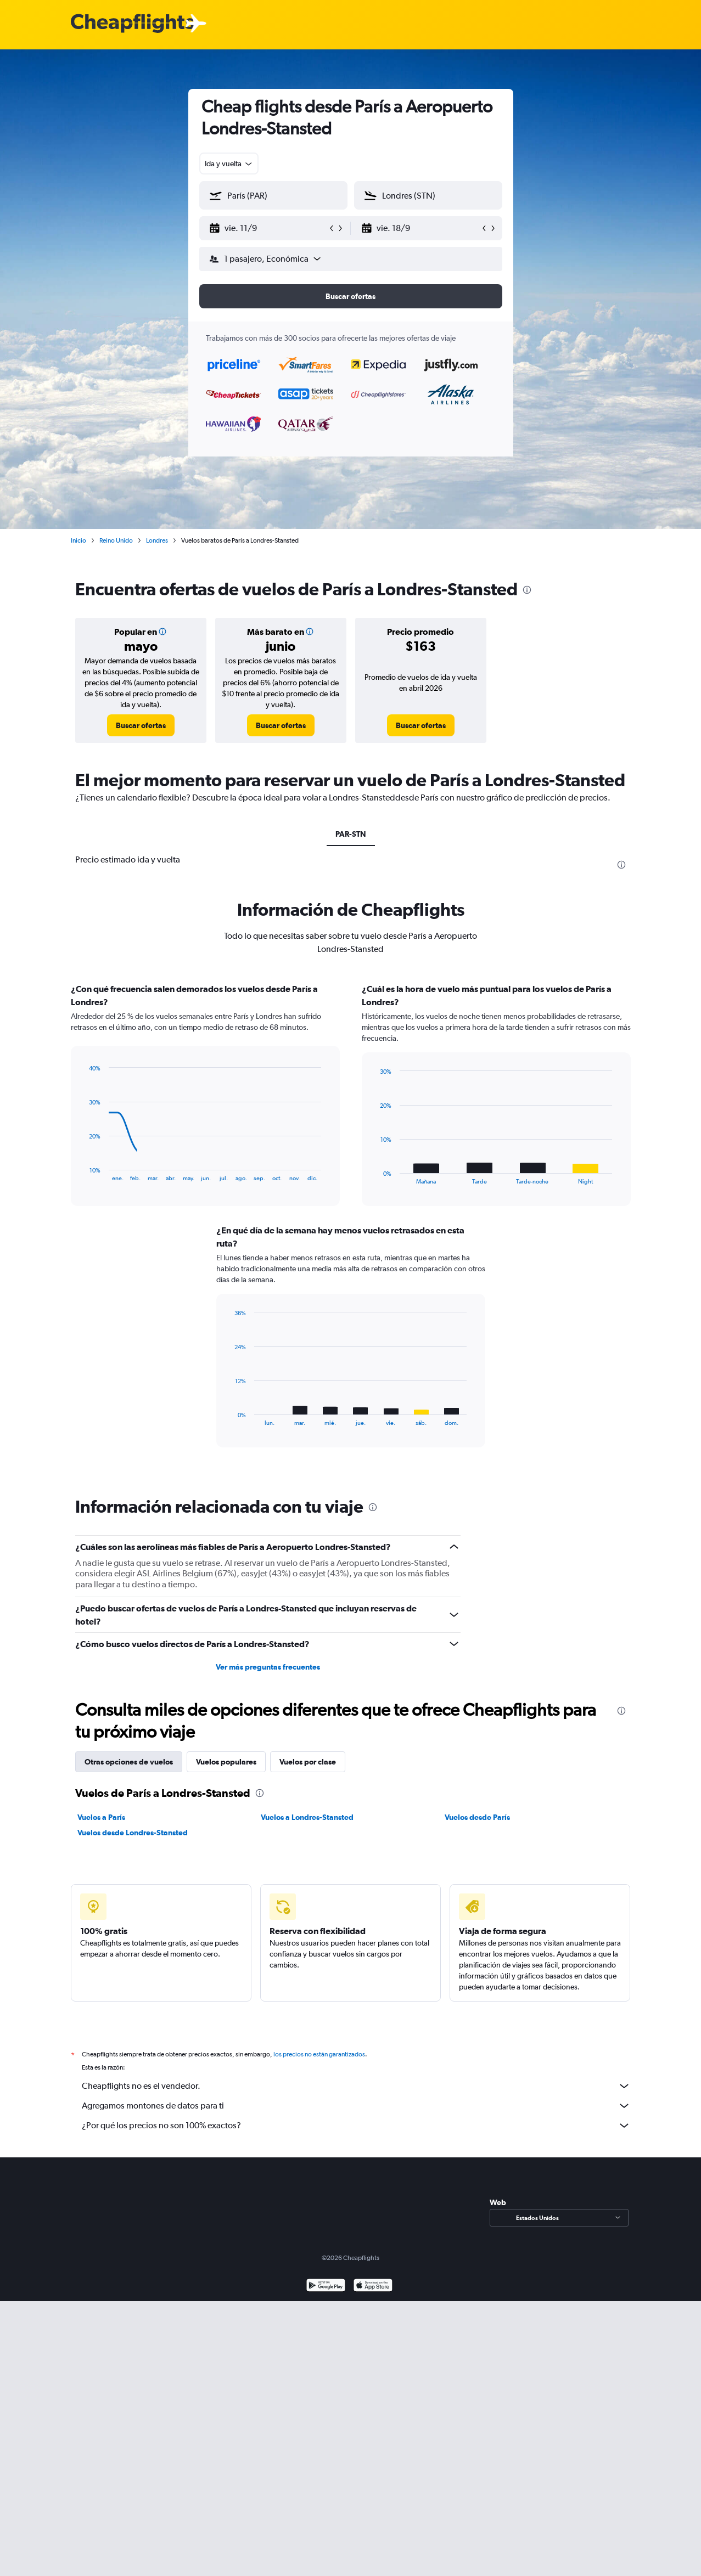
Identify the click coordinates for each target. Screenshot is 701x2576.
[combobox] (229, 163)
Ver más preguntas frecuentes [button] (268, 1666)
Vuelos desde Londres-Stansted (132, 1832)
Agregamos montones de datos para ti (356, 2105)
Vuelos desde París (477, 1817)
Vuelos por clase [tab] (307, 1761)
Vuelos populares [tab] (226, 1761)
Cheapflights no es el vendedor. (356, 2086)
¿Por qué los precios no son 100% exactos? (356, 2125)
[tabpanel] (351, 1225)
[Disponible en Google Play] (326, 2286)
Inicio (78, 540)
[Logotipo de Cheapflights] (132, 24)
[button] (268, 228)
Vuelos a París (101, 1817)
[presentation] (527, 590)
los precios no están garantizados (319, 2054)
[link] (141, 725)
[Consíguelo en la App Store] (373, 2286)
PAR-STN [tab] (350, 834)
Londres (157, 540)
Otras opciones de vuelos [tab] (129, 1761)
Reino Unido (116, 540)
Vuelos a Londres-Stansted (307, 1817)
